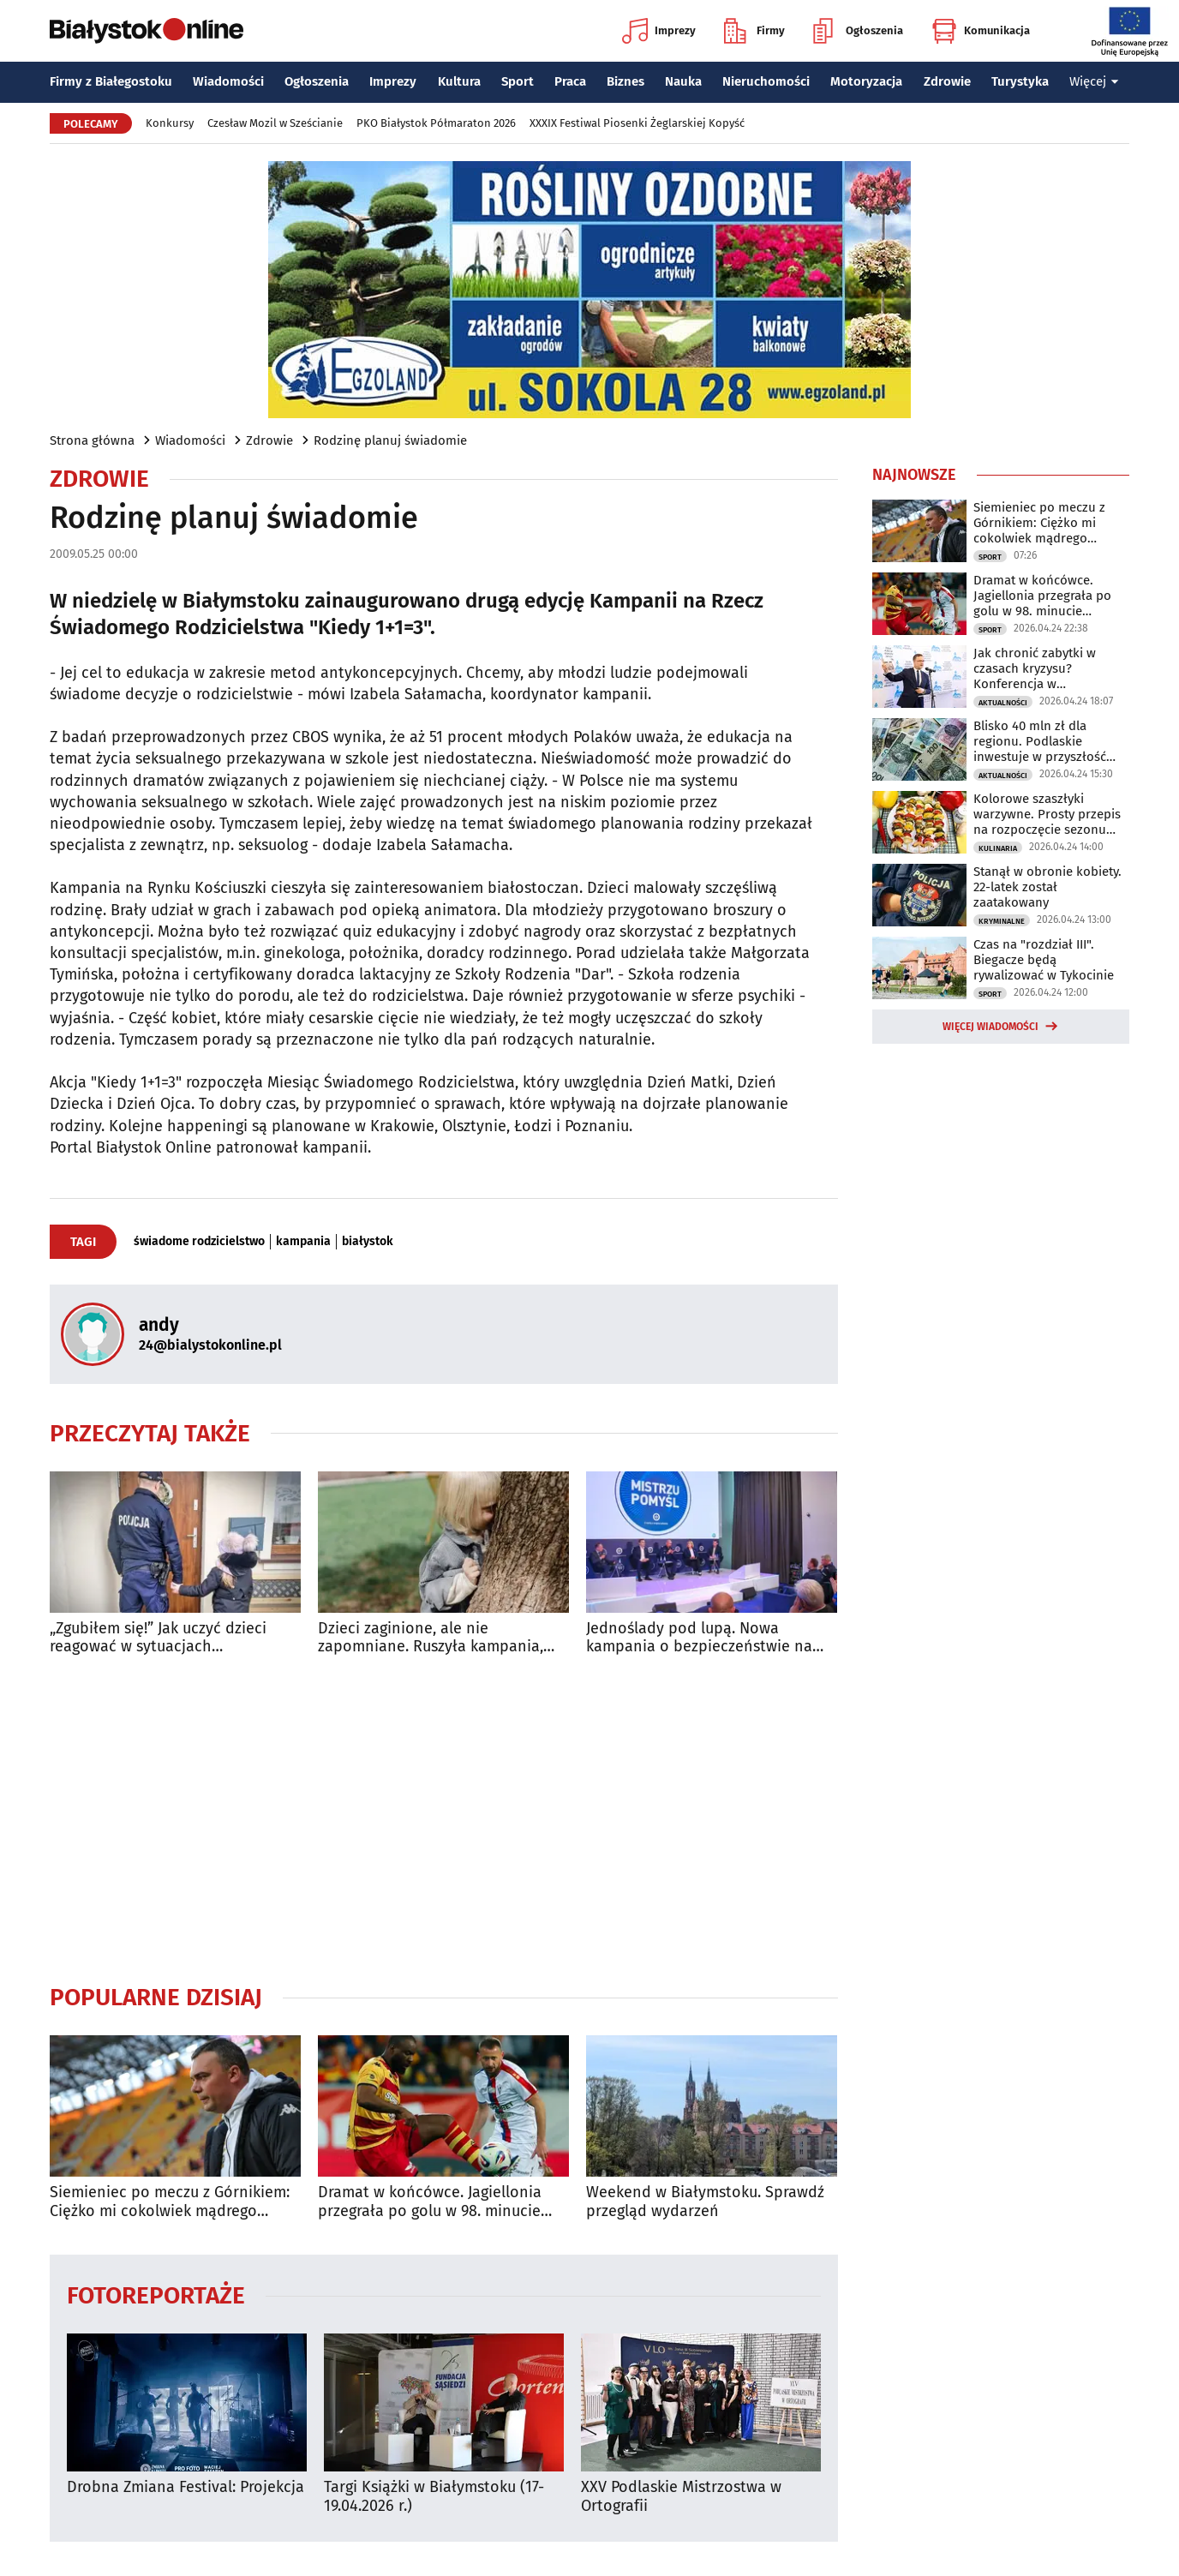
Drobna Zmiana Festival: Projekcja (185, 2487)
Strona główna (92, 440)
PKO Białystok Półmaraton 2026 (436, 123)
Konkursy (170, 123)
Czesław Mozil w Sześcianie (275, 123)
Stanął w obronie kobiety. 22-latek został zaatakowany (1047, 887)
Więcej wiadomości (990, 1027)
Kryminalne (1002, 921)
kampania (303, 1242)
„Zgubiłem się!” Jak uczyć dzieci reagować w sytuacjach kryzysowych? (158, 1638)
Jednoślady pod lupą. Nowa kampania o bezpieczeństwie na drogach (699, 1638)
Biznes (625, 81)
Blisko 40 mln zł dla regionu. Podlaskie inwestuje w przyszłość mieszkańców (1039, 741)
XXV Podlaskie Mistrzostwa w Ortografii (681, 2496)
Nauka (683, 81)
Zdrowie (947, 81)
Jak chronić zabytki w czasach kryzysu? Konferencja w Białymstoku (1034, 668)
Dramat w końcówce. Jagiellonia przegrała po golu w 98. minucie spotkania (430, 2202)
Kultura (459, 81)
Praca (570, 81)
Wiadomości (228, 81)
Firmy (754, 31)
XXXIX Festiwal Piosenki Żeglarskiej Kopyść (637, 123)
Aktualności (1003, 702)
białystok (367, 1242)
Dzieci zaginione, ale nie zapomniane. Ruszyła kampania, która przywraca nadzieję (430, 1638)
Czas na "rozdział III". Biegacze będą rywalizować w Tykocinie (1043, 960)
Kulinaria (998, 848)
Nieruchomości (766, 81)
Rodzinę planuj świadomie (390, 440)
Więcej (1094, 81)
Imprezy (659, 31)
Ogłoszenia (858, 31)
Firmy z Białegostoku (111, 81)
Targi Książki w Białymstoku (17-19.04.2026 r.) (434, 2496)
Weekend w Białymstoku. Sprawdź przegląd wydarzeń (705, 2202)
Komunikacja (980, 31)
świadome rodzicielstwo (199, 1242)
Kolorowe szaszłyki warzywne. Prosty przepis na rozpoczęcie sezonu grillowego (1047, 814)
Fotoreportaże (156, 2294)
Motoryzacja (866, 81)
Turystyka (1020, 81)
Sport (517, 81)
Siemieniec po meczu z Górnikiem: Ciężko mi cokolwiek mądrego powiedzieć (170, 2202)
